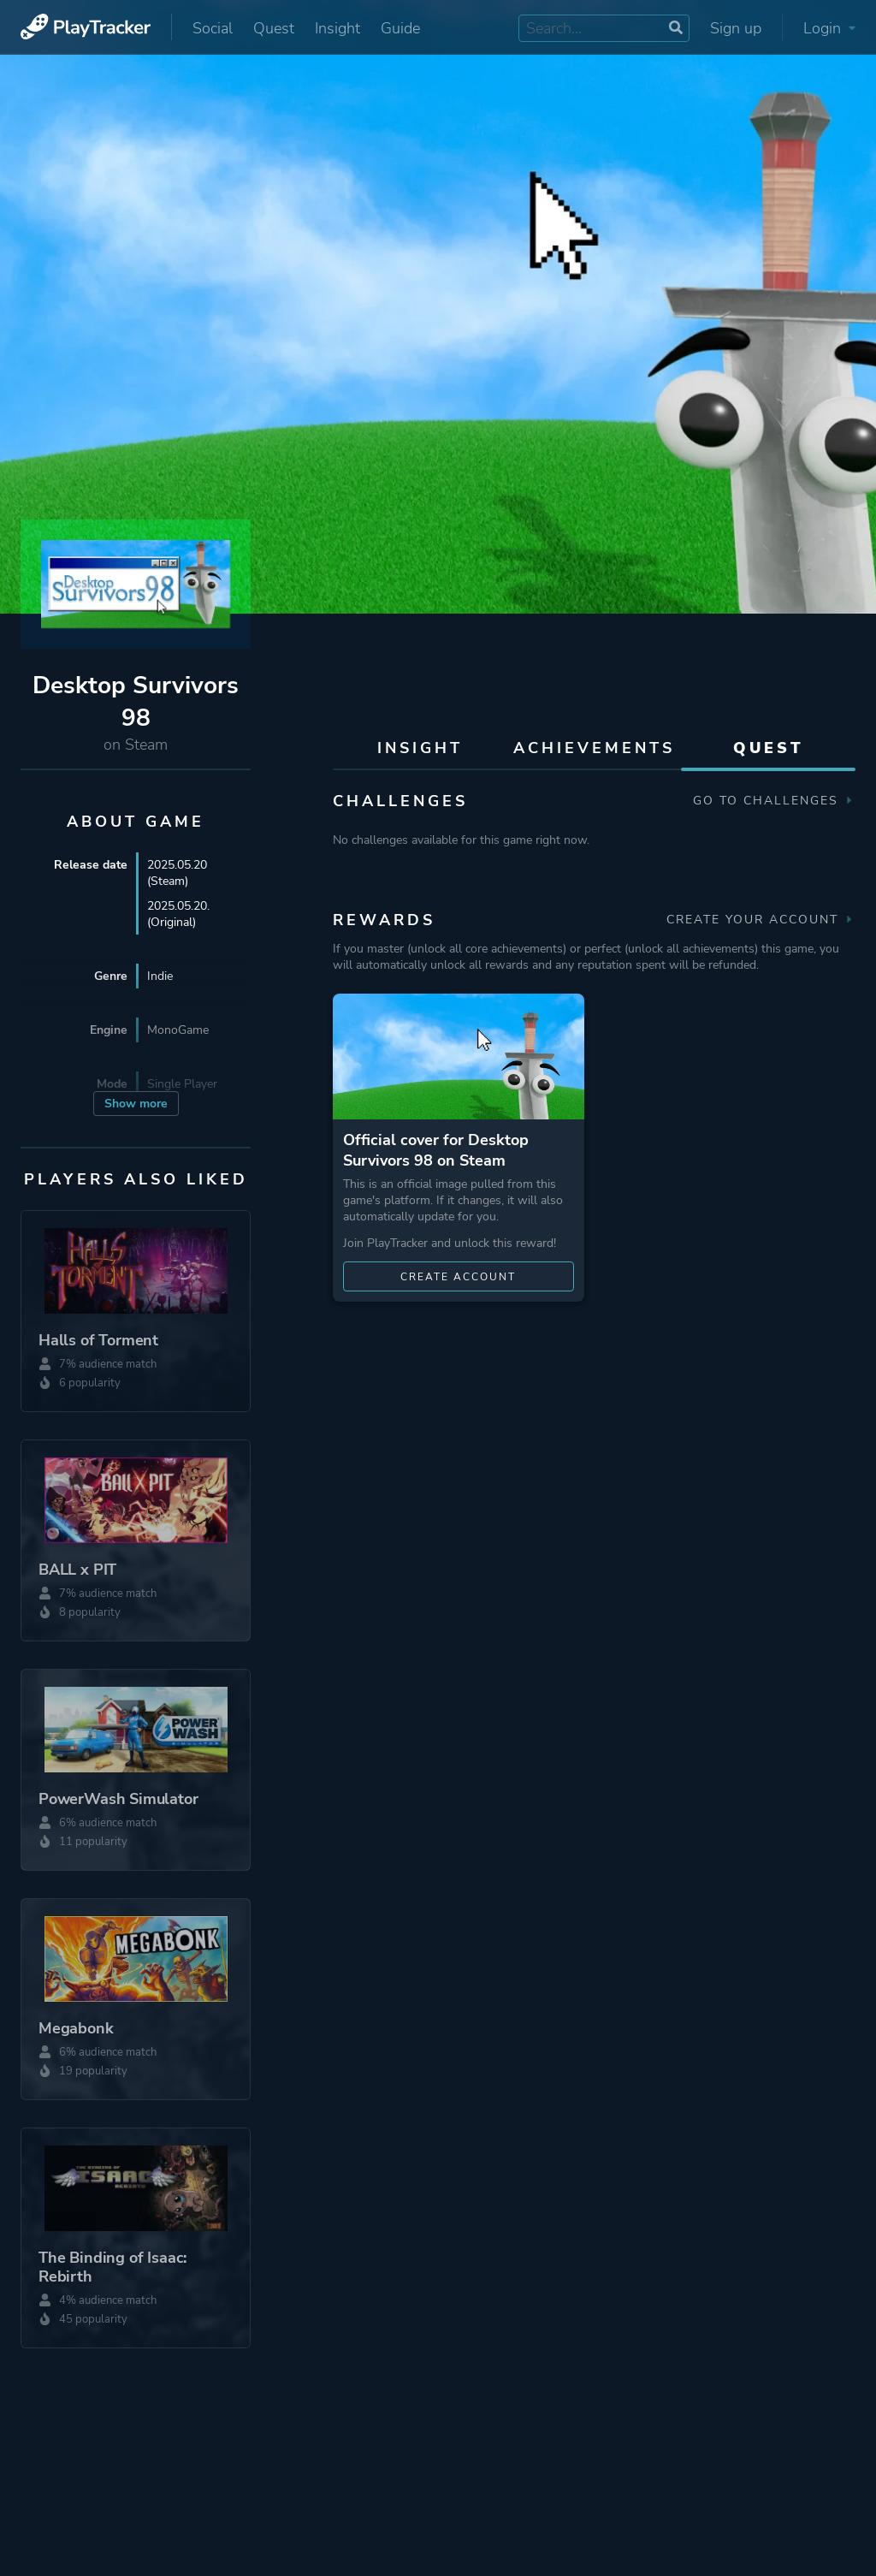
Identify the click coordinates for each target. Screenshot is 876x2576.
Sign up (735, 28)
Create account (458, 1277)
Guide (400, 28)
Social (212, 28)
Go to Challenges (774, 800)
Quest (273, 28)
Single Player (182, 1084)
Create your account (760, 919)
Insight (337, 28)
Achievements (594, 748)
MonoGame (178, 1030)
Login (829, 28)
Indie (160, 976)
